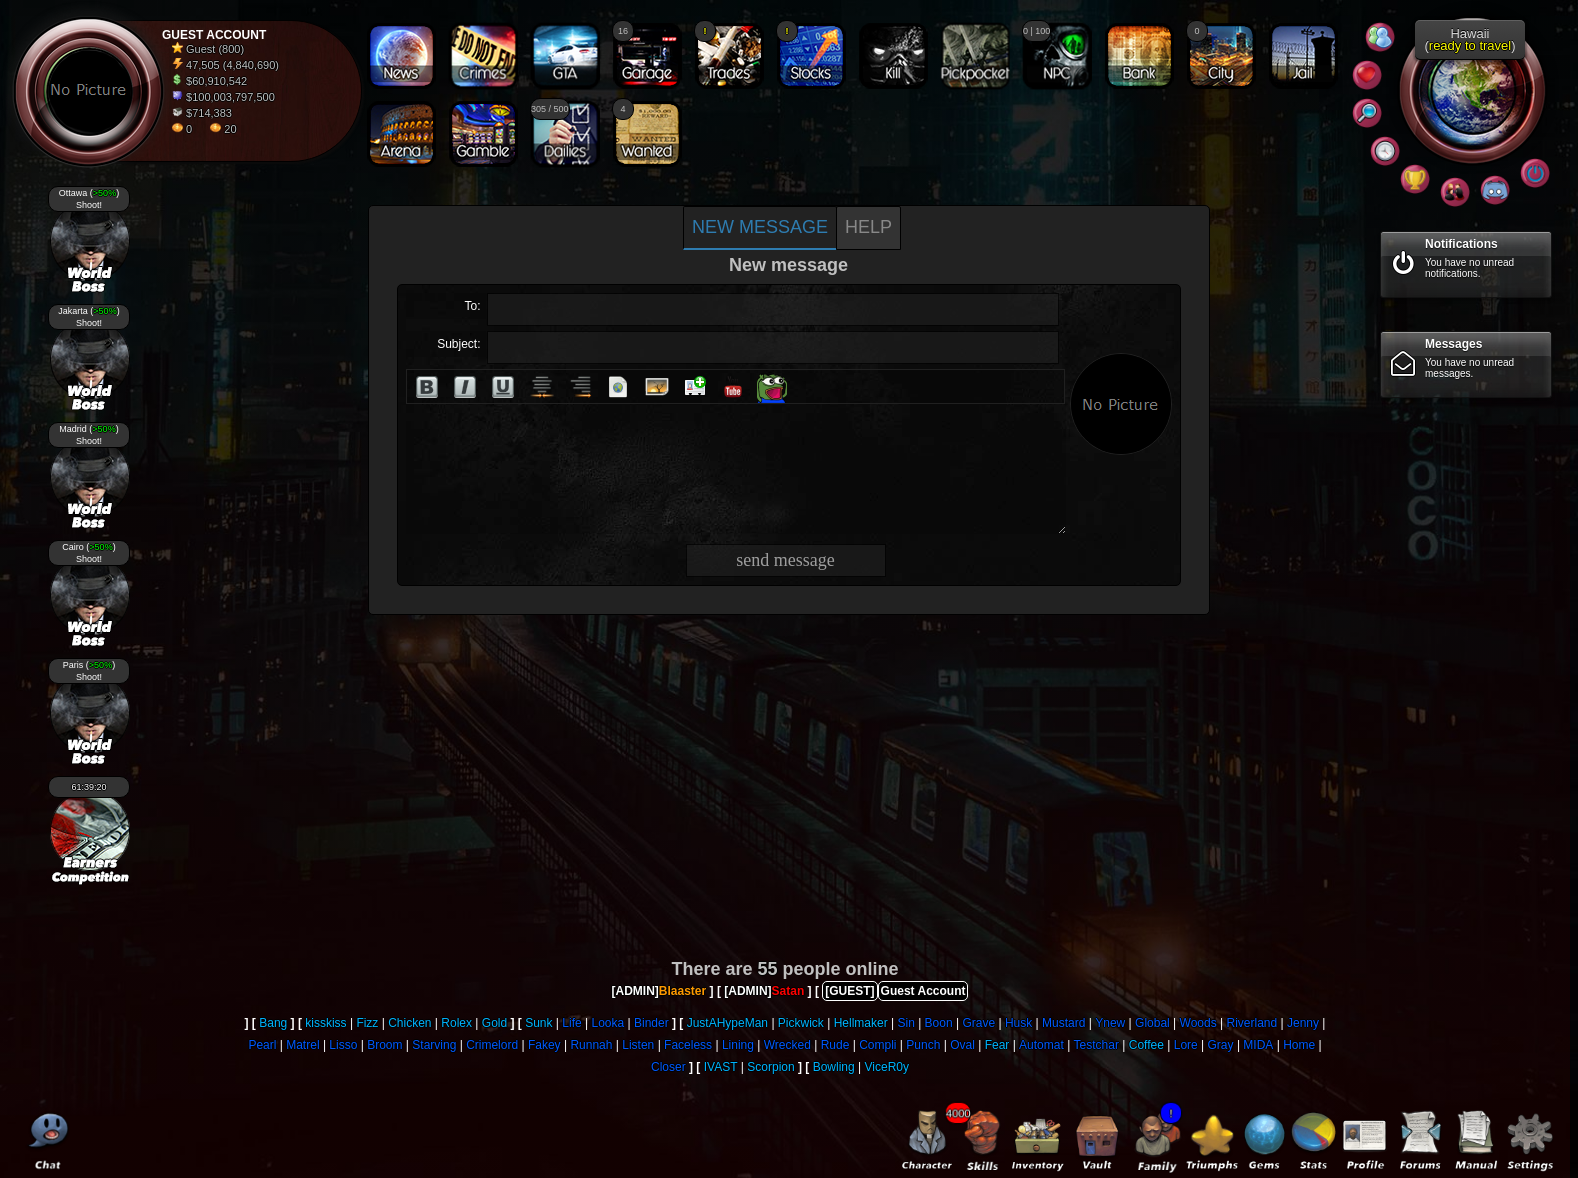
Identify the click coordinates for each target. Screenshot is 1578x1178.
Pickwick (801, 1023)
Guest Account (923, 991)
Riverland (1251, 1023)
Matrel (302, 1045)
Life (571, 1023)
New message (760, 227)
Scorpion (770, 1067)
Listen (638, 1045)
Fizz (367, 1023)
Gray (1221, 1045)
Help (868, 227)
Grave (978, 1023)
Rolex (456, 1023)
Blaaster (682, 991)
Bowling (834, 1067)
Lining (738, 1045)
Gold (494, 1023)
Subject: (458, 344)
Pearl (262, 1045)
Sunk (538, 1023)
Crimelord (492, 1045)
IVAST (721, 1067)
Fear (997, 1045)
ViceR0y (887, 1067)
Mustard (1063, 1023)
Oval (962, 1045)
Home (1299, 1045)
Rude (835, 1045)
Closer (668, 1067)
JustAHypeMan (727, 1023)
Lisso (343, 1045)
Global (1152, 1023)
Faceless (688, 1045)
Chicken (409, 1023)
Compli (877, 1045)
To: (472, 306)
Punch (923, 1045)
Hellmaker (861, 1023)
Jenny (1303, 1023)
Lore (1186, 1045)
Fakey (544, 1045)
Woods (1198, 1023)
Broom (384, 1045)
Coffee (1146, 1045)
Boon (939, 1023)
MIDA (1258, 1045)
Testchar (1096, 1045)
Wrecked (787, 1045)
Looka (607, 1023)
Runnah (591, 1045)
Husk (1018, 1023)
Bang (273, 1023)
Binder (651, 1023)
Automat (1041, 1045)
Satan (788, 991)
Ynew (1110, 1023)
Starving (434, 1045)
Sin (905, 1023)
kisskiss (325, 1023)
